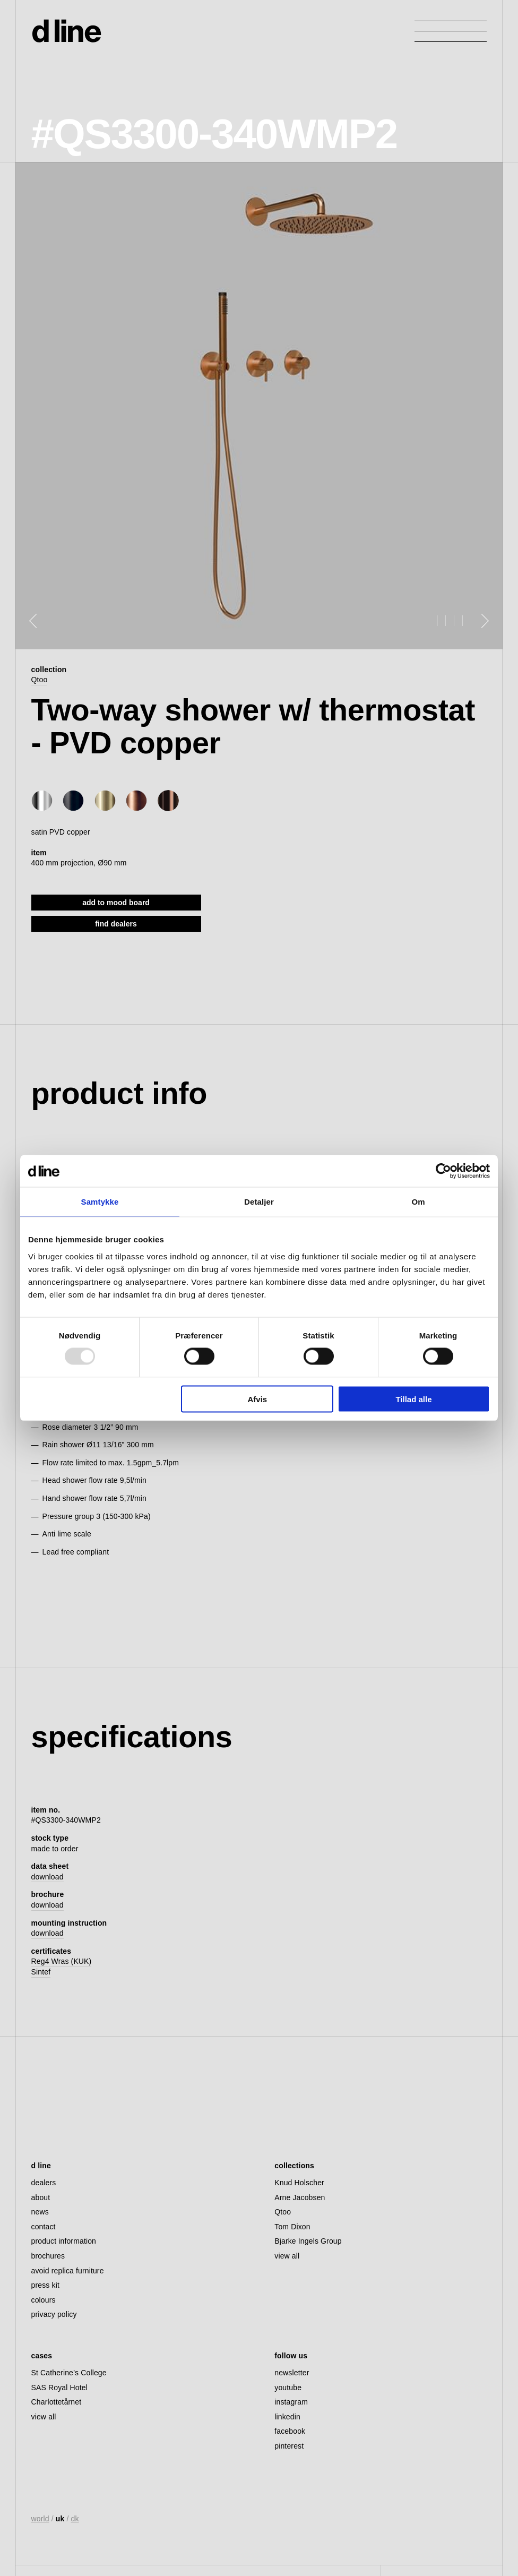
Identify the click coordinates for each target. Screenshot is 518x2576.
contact (43, 2226)
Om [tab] (418, 1201)
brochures (48, 2256)
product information (64, 2241)
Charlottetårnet (56, 2402)
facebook (289, 2431)
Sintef (41, 1972)
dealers (43, 2182)
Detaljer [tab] (259, 1201)
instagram (291, 2402)
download (47, 1877)
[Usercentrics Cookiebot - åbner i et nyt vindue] (443, 1171)
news (40, 2212)
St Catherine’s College (69, 2372)
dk (75, 2518)
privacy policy (54, 2314)
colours (43, 2300)
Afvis (257, 1398)
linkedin (287, 2416)
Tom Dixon (292, 2226)
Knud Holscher (299, 2182)
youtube (287, 2387)
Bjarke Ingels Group (307, 2241)
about (40, 2197)
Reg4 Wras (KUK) (61, 1961)
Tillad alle (413, 1398)
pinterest (289, 2446)
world (40, 2518)
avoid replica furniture (67, 2270)
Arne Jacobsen (299, 2197)
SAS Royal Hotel (59, 2387)
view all (286, 2256)
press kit (45, 2285)
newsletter (291, 2372)
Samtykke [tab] (100, 1201)
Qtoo (39, 679)
